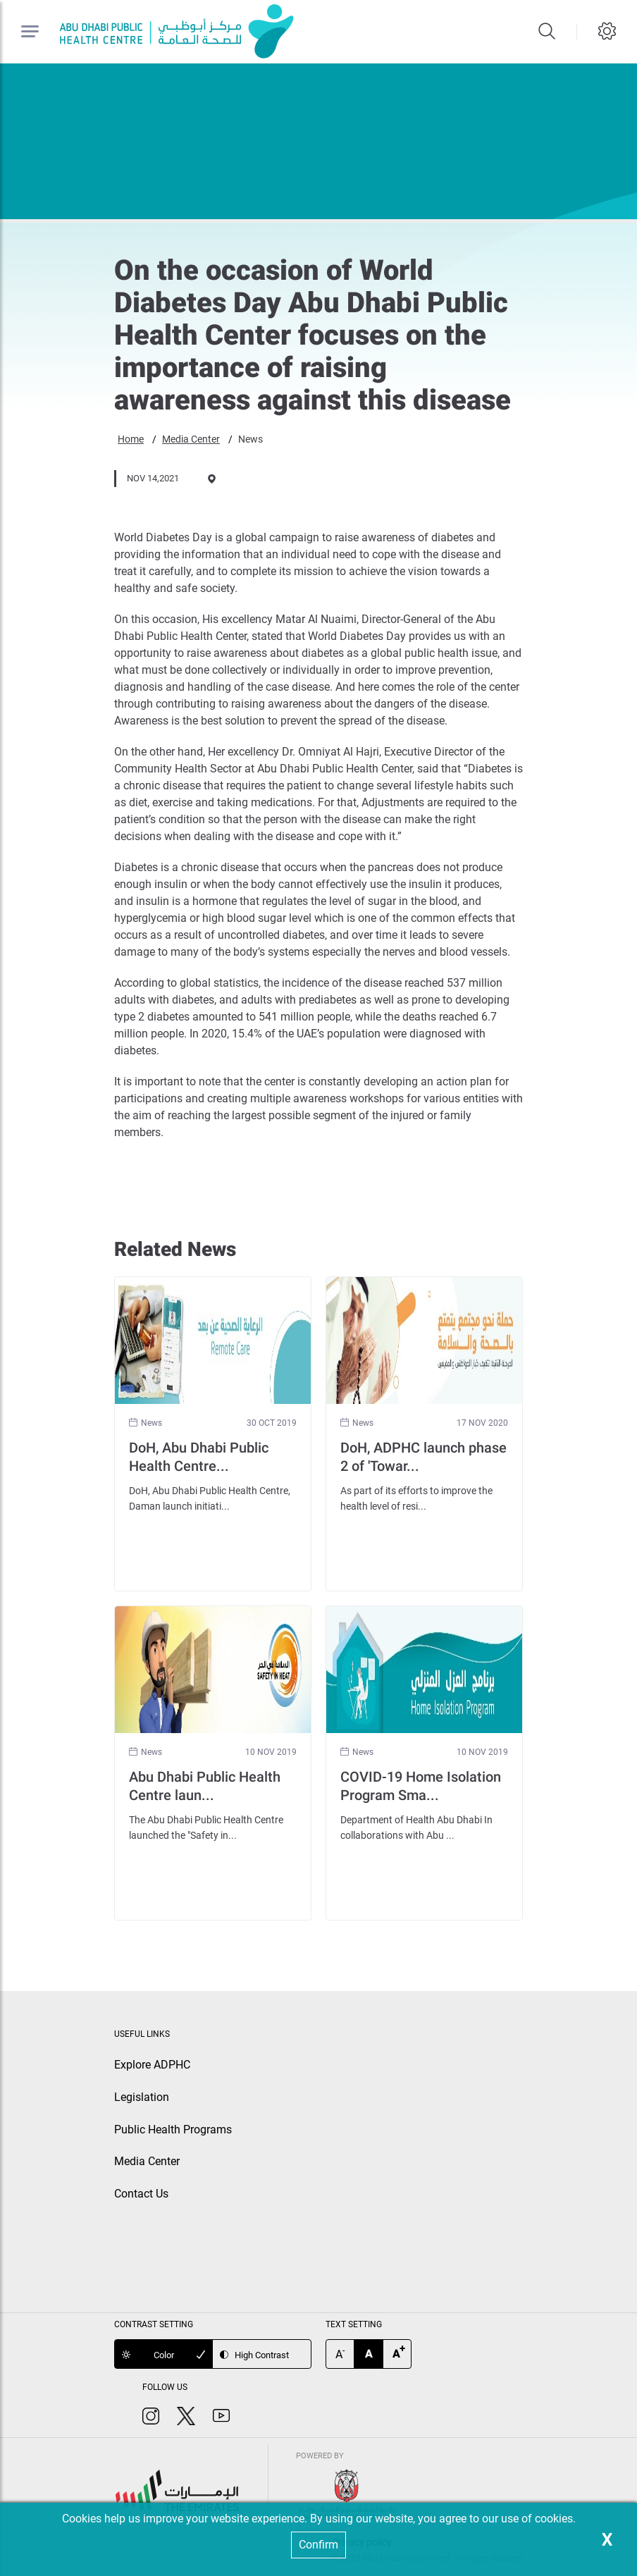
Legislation (141, 2097)
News (250, 439)
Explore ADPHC (152, 2064)
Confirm (318, 2544)
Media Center (191, 439)
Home (131, 439)
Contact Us (141, 2193)
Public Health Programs (173, 2129)
